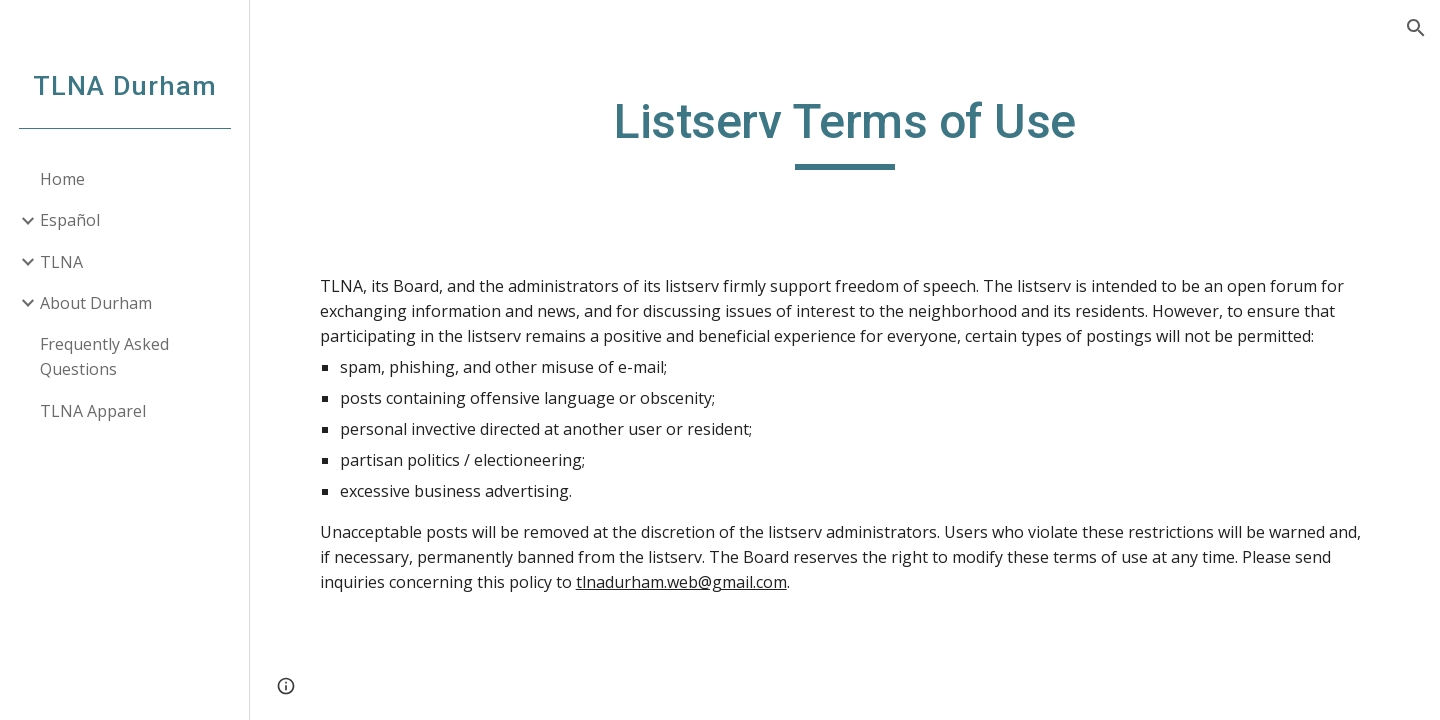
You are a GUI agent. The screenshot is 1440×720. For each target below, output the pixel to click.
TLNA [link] (61, 262)
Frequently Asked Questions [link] (104, 356)
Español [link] (70, 220)
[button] (1416, 28)
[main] (845, 131)
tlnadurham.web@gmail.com (681, 582)
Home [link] (62, 179)
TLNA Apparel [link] (93, 411)
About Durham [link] (96, 303)
